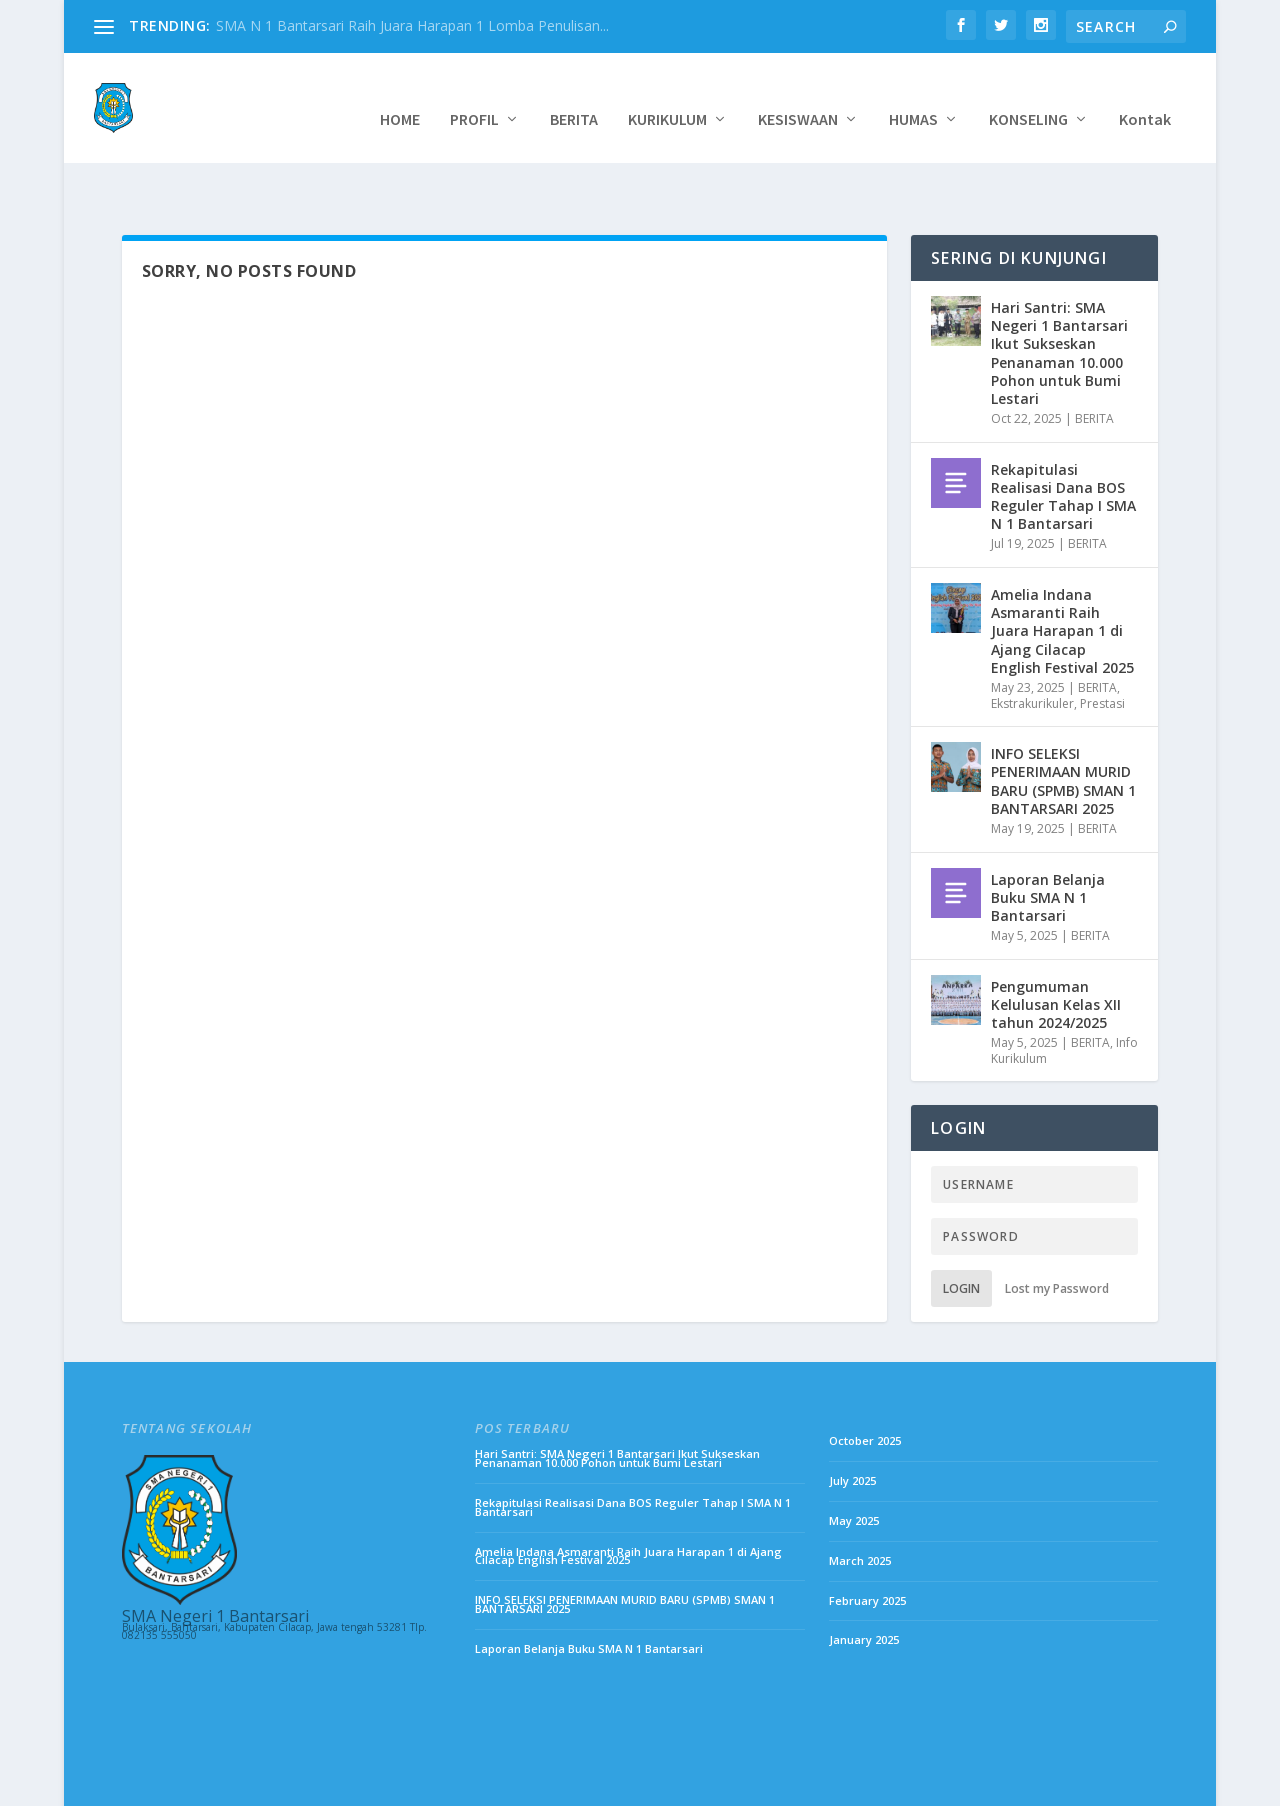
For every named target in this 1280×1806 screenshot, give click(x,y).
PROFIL (474, 98)
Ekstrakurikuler (1032, 650)
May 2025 (854, 1467)
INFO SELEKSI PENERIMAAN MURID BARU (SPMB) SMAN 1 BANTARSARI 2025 (1063, 728)
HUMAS (913, 98)
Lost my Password (1057, 1235)
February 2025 (867, 1547)
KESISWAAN (798, 98)
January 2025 (864, 1586)
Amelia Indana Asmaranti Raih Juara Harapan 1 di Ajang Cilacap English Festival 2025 (1062, 578)
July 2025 (852, 1427)
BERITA (574, 98)
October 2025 (865, 1387)
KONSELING (1028, 98)
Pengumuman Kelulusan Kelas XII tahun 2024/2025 (1056, 951)
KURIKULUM (667, 98)
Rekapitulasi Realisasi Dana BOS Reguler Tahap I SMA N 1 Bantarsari (1063, 444)
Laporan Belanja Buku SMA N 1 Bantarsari (1048, 844)
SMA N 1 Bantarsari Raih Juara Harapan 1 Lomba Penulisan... (412, 25)
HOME (400, 98)
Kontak (1145, 98)
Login (961, 1235)
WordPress (430, 1783)
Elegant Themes (250, 1783)
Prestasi (1102, 650)
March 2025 (860, 1507)
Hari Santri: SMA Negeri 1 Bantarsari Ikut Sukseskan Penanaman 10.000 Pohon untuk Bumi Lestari (1059, 300)
